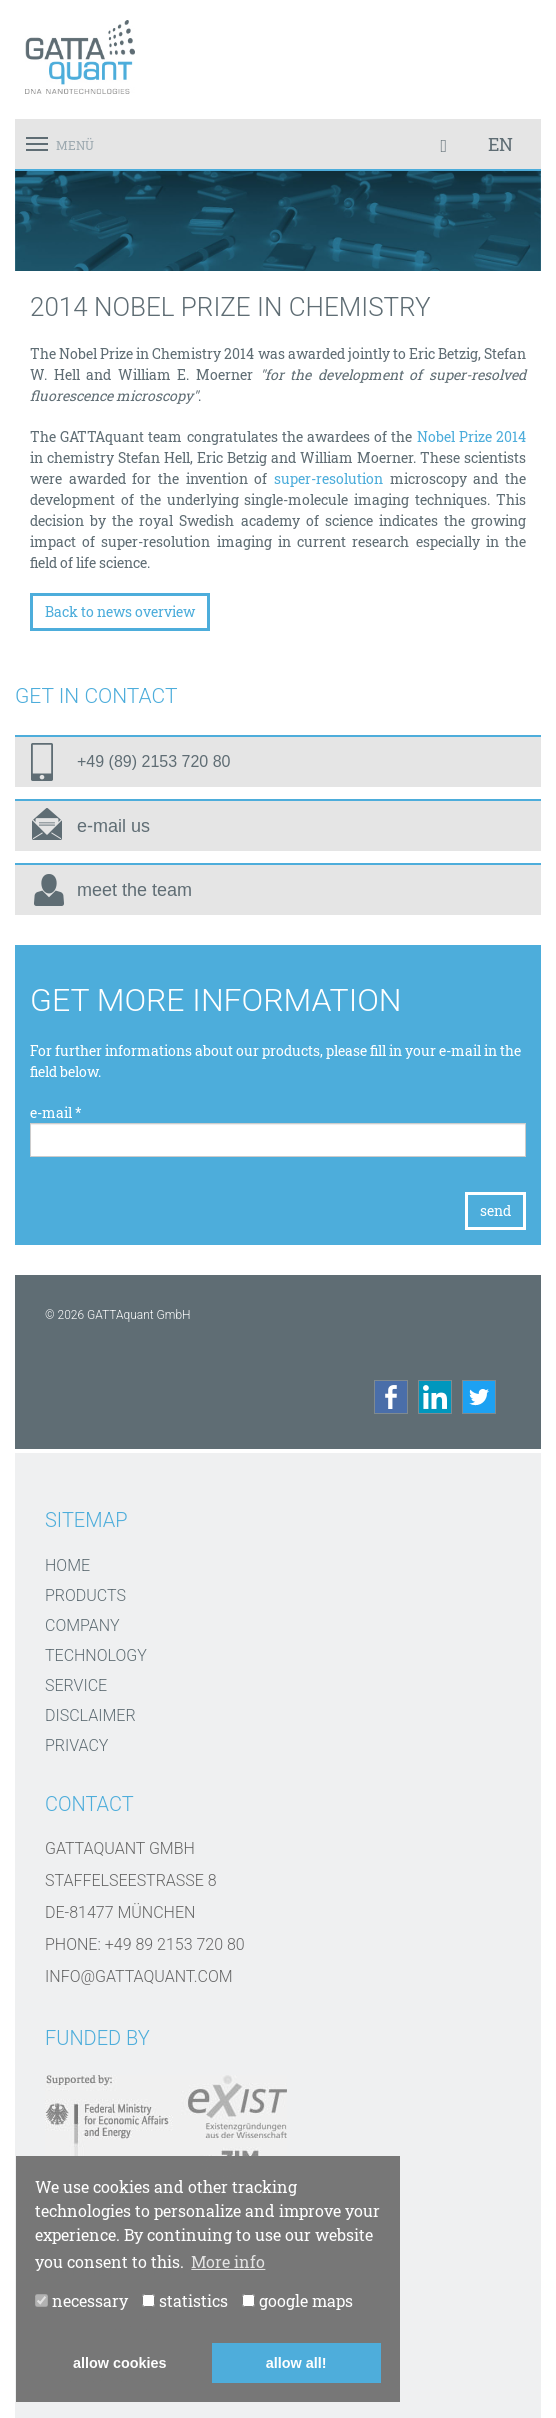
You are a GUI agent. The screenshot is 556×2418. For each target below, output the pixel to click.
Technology (96, 1655)
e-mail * (56, 1112)
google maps (297, 2300)
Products (85, 1595)
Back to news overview (120, 611)
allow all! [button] (296, 2363)
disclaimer (90, 1715)
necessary (81, 2300)
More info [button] (228, 2261)
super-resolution (328, 478)
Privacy (76, 1745)
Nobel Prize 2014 (469, 436)
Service (76, 1685)
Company (82, 1625)
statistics (185, 2300)
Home (67, 1565)
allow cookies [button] (120, 2363)
